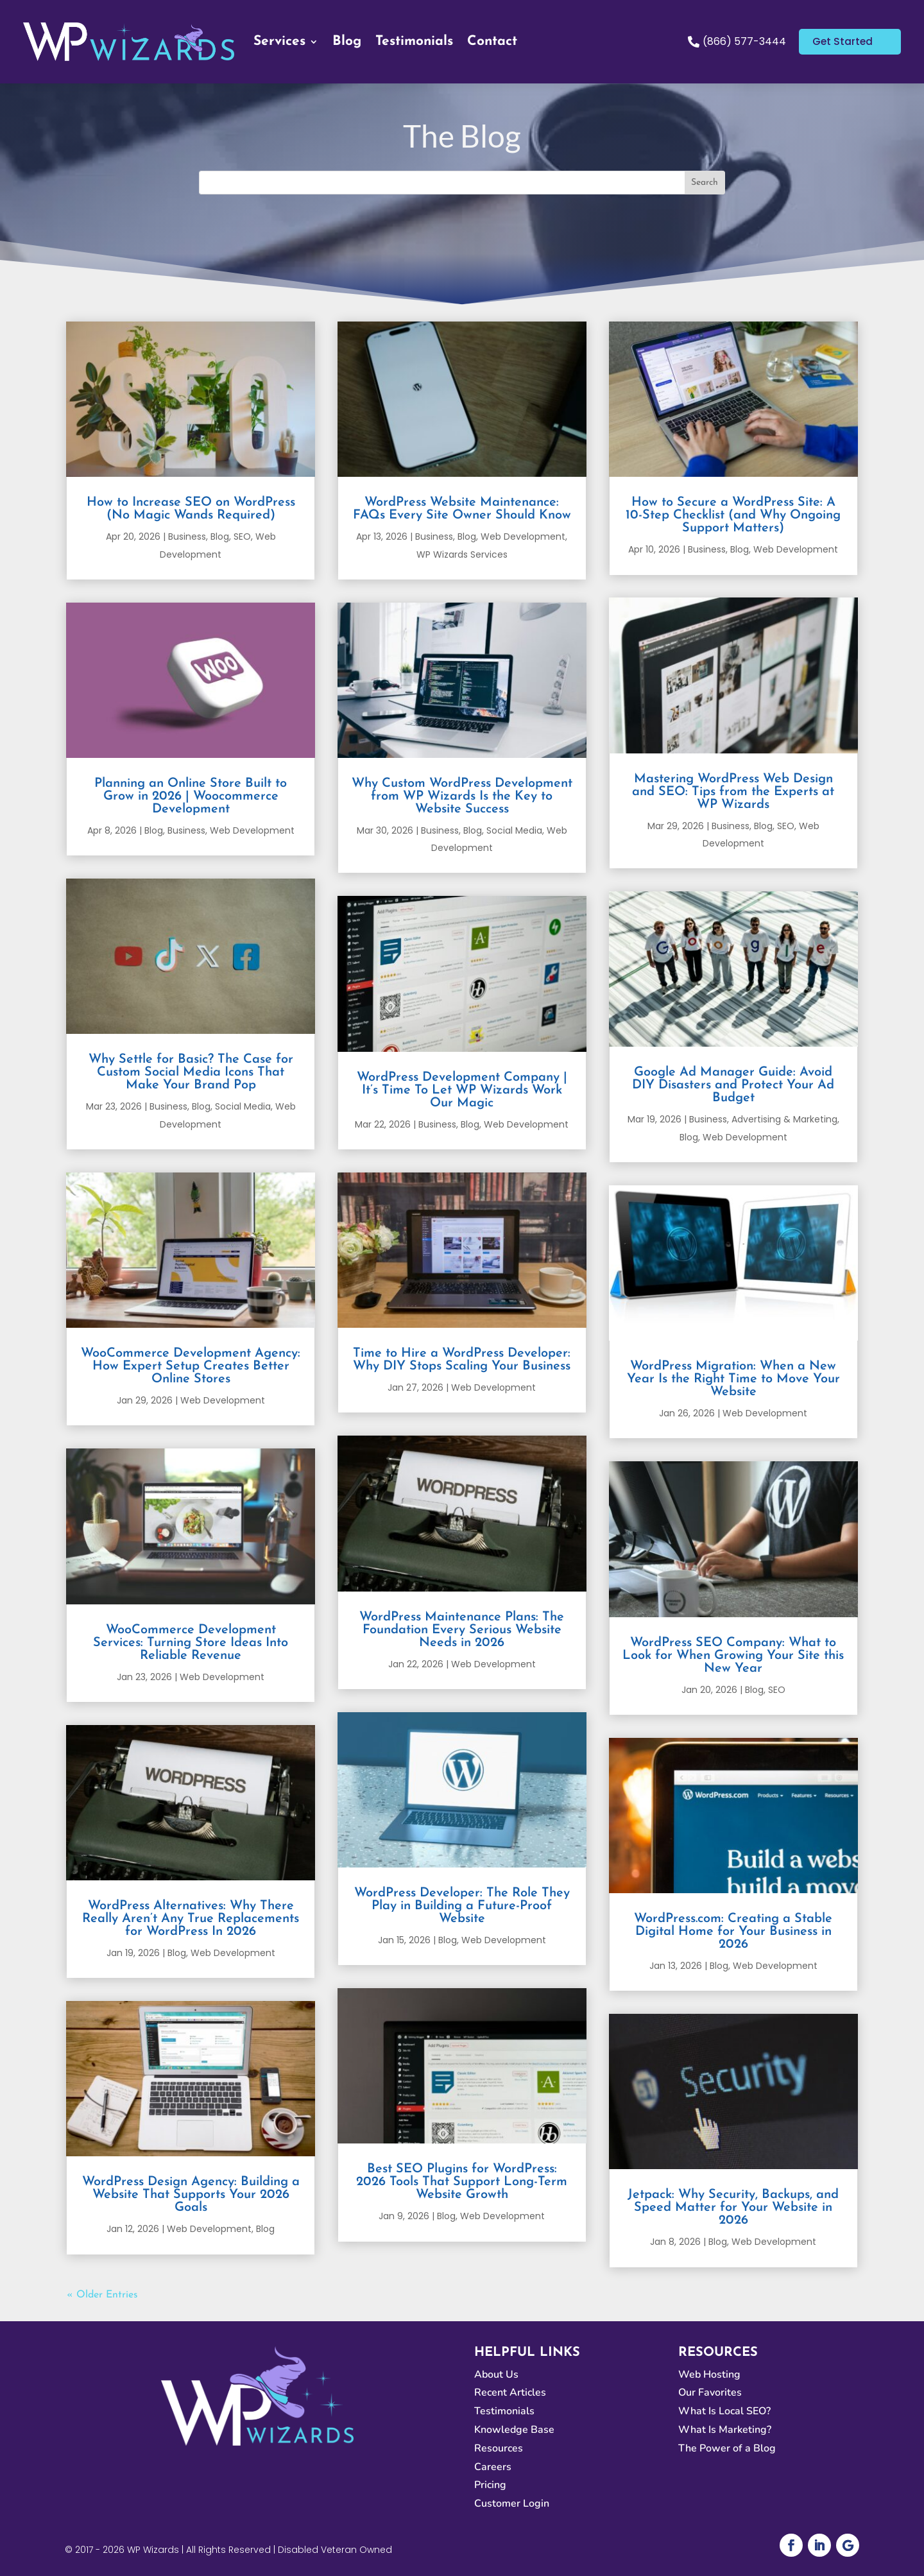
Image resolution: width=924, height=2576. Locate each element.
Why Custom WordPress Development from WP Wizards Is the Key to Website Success (462, 796)
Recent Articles (510, 2392)
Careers (492, 2467)
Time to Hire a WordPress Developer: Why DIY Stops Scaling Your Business (461, 1360)
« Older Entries (102, 2295)
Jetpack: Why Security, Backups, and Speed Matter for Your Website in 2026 (733, 2207)
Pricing (490, 2485)
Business (187, 536)
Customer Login (511, 2503)
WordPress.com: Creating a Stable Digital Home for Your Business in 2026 (733, 1931)
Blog (346, 41)
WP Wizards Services (462, 554)
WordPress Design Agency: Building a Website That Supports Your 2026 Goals (191, 2195)
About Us (496, 2374)
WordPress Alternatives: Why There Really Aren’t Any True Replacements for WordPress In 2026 (190, 1919)
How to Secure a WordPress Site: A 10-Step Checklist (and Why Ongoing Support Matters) (733, 515)
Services (279, 41)
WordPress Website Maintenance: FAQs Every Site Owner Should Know (462, 509)
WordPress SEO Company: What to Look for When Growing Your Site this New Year (733, 1655)
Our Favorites (710, 2392)
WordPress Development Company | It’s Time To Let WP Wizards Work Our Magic (462, 1090)
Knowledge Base (514, 2430)
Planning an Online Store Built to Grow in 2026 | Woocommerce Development (190, 796)
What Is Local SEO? (724, 2411)
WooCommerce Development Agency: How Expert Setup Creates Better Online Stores (190, 1366)
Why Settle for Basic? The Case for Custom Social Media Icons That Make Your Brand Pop (191, 1072)
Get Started (844, 41)
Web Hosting (709, 2374)
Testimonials (414, 41)
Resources (498, 2448)
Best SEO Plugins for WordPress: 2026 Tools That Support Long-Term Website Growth (461, 2182)
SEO (242, 536)
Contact (492, 41)
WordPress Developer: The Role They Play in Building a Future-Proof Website (462, 1906)
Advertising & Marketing (784, 1119)
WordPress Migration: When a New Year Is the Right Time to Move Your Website (733, 1379)
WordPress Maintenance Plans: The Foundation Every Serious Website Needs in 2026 (461, 1630)
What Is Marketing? (724, 2430)
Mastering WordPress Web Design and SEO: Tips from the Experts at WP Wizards (733, 792)
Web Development (252, 830)
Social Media (243, 1106)
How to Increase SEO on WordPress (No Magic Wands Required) (191, 509)
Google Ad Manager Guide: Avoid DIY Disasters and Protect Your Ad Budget (733, 1085)
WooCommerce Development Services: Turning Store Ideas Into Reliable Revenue (190, 1643)
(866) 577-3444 (743, 41)
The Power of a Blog (727, 2448)
